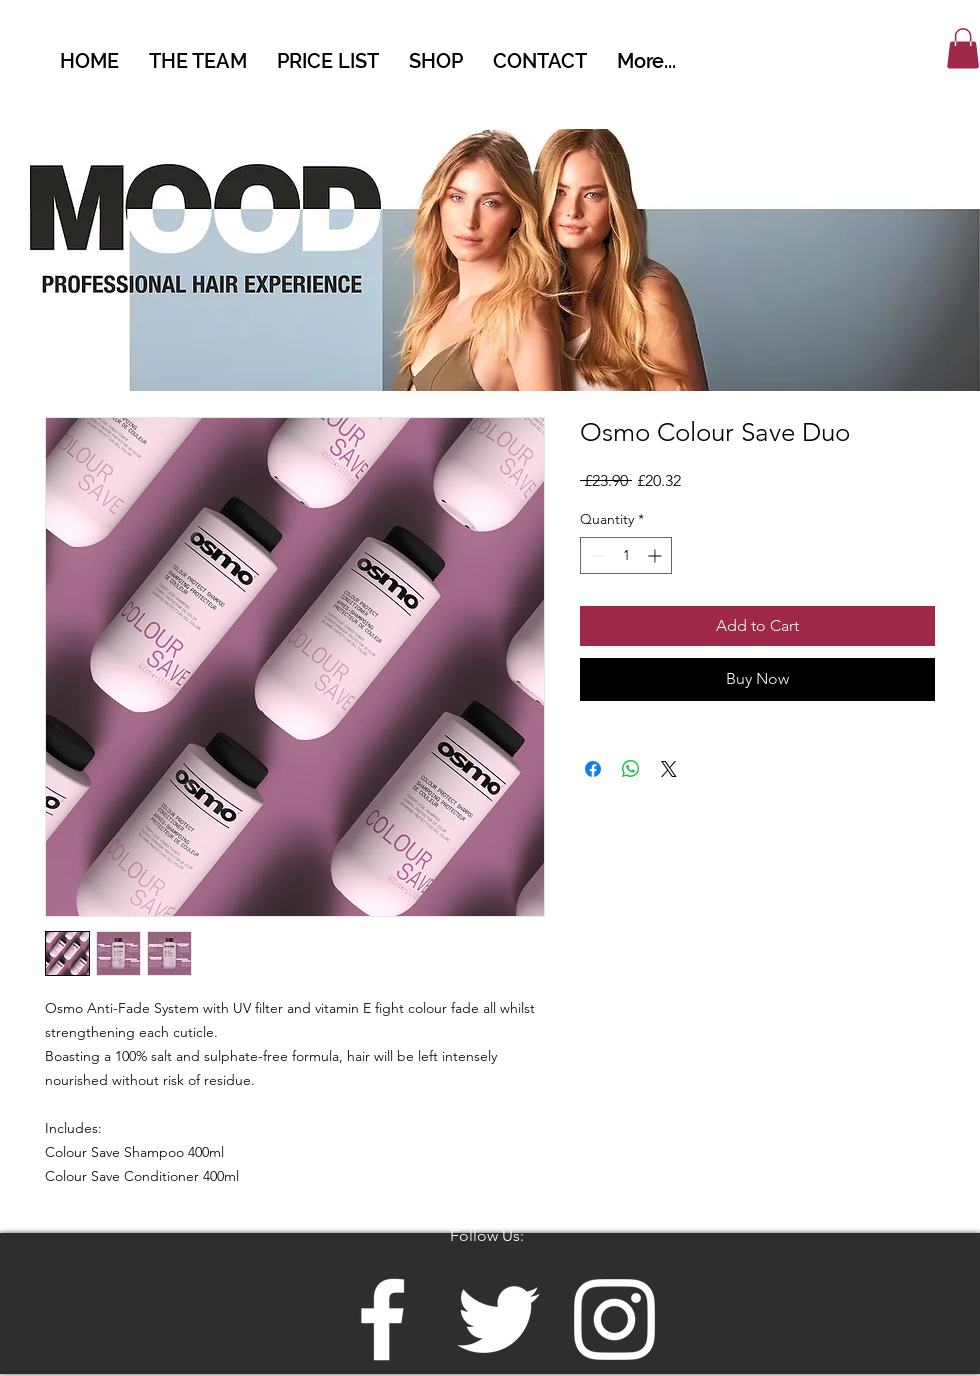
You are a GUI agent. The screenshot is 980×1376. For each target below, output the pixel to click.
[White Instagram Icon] (614, 1319)
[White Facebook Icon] (382, 1319)
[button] (963, 48)
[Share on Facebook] (593, 769)
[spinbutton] (626, 555)
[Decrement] (595, 555)
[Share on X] (669, 769)
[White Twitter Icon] (498, 1319)
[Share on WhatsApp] (631, 769)
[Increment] (656, 555)
